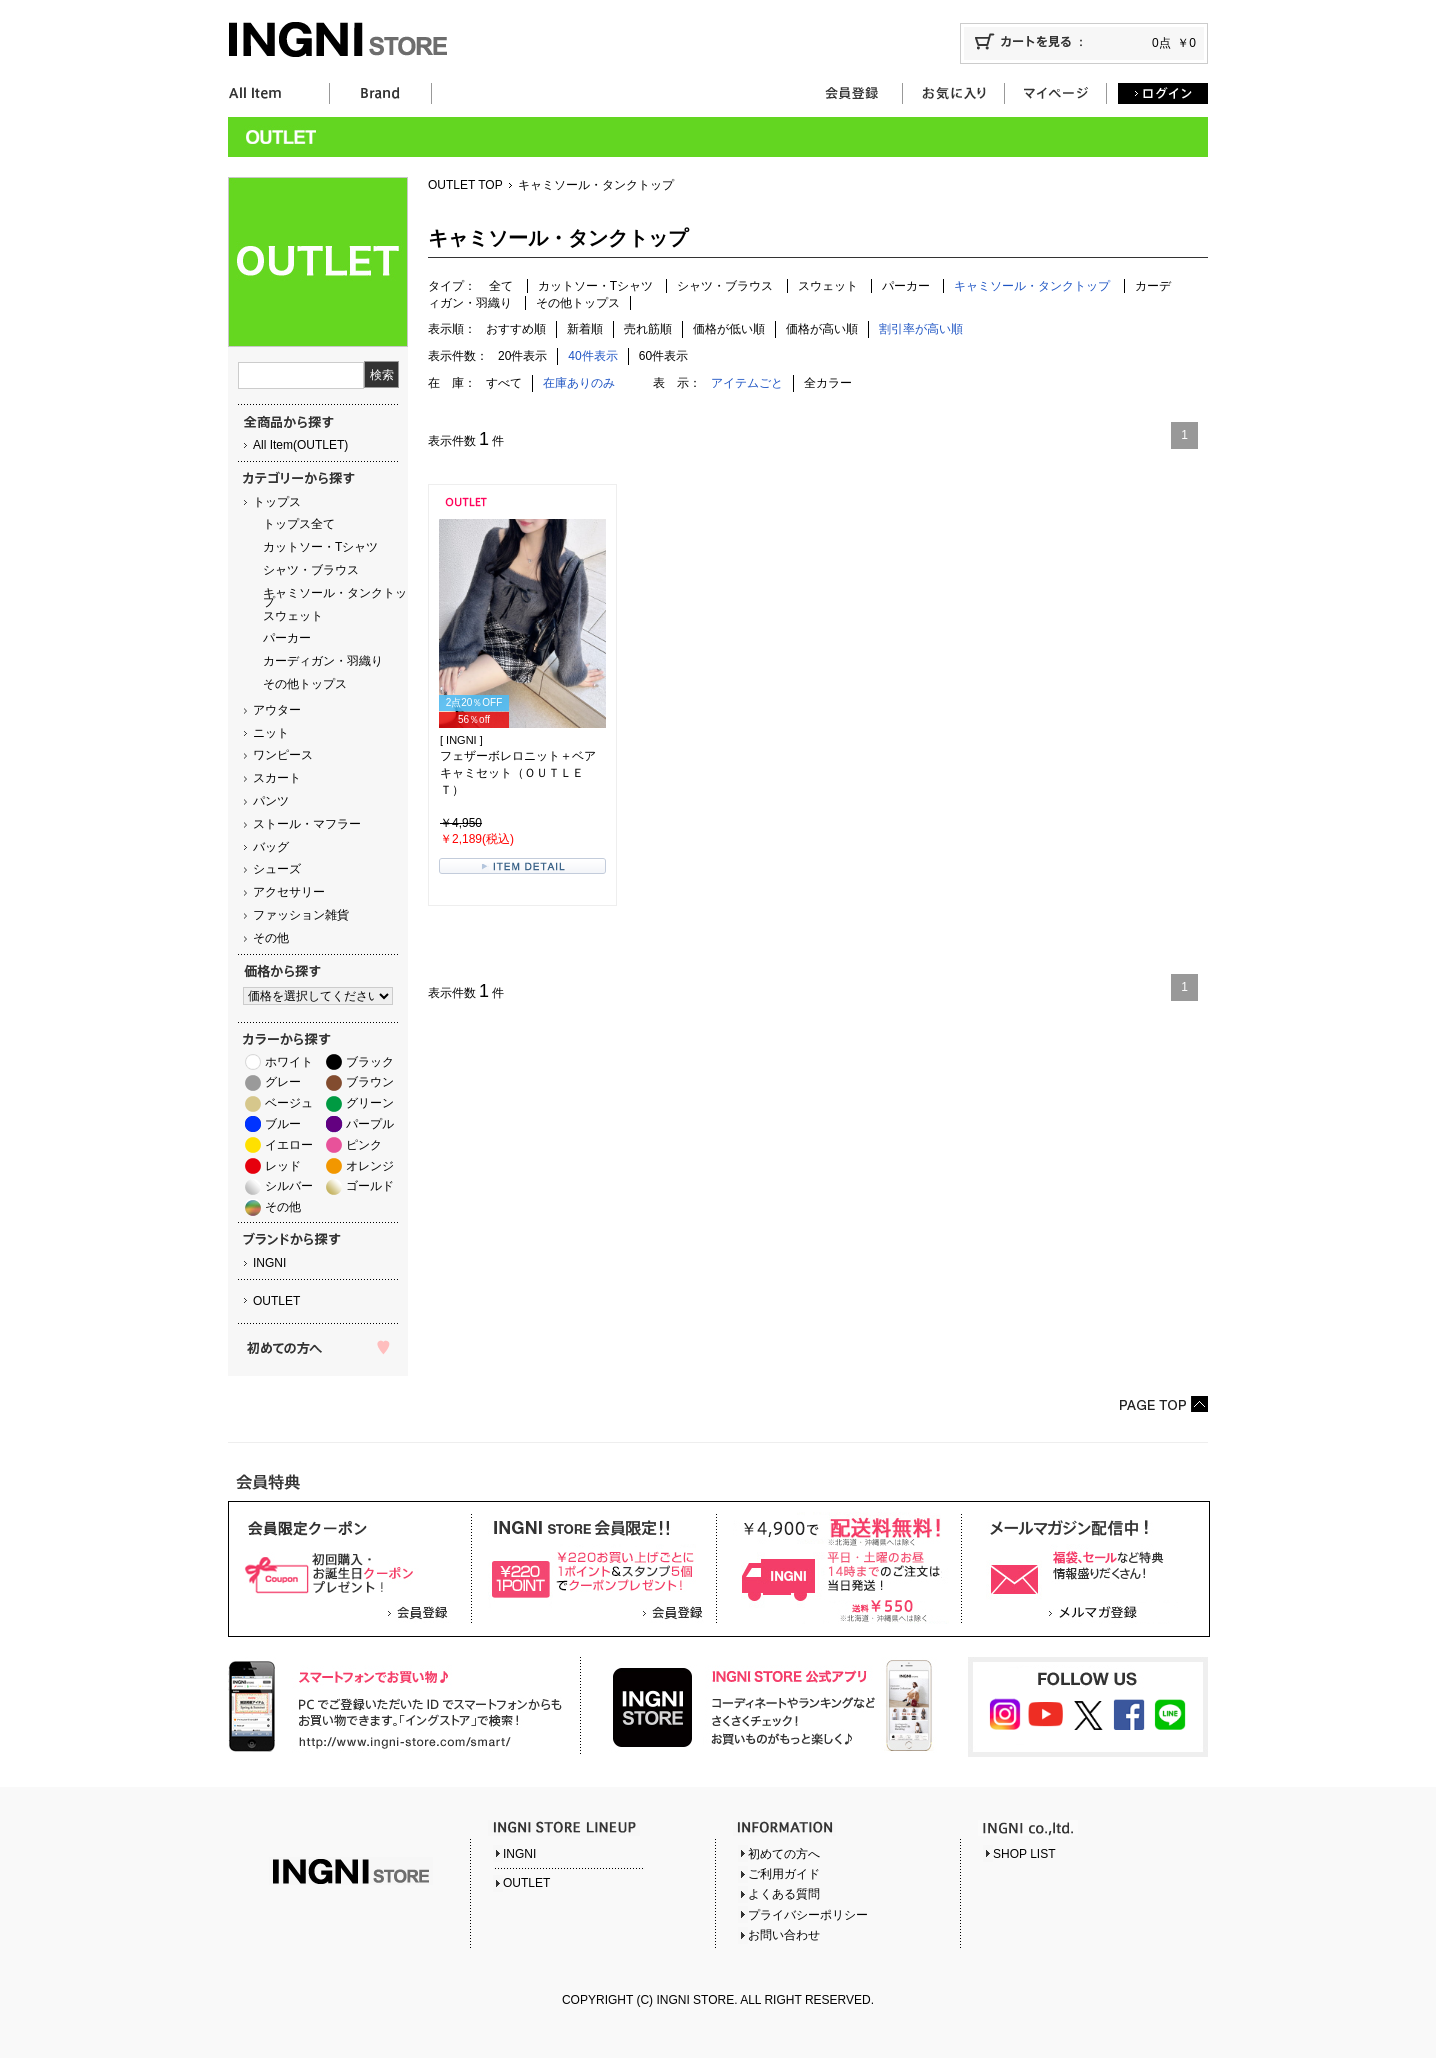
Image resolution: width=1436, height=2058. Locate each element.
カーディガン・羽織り (323, 661)
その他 (271, 938)
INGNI (269, 1263)
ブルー (283, 1124)
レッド (283, 1166)
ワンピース (283, 755)
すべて (504, 383)
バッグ (271, 847)
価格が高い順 (822, 329)
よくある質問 (784, 1894)
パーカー (287, 638)
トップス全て (299, 524)
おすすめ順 (516, 329)
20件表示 (522, 356)
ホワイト (289, 1062)
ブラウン (370, 1082)
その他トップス (305, 684)
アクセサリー (289, 892)
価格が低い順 (729, 329)
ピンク (364, 1145)
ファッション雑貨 (301, 915)
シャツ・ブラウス (311, 570)
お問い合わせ (784, 1935)
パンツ (271, 801)
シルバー (289, 1186)
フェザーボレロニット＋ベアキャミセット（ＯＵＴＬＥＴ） (518, 773)
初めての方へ (784, 1854)
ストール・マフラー (307, 824)
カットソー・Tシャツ (320, 547)
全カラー (828, 383)
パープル (370, 1124)
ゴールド (370, 1186)
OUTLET (276, 1301)
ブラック (370, 1062)
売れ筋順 (648, 329)
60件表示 (663, 356)
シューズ (277, 869)
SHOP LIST (1024, 1854)
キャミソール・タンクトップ (335, 597)
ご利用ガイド (784, 1874)
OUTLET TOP (465, 185)
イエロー (289, 1145)
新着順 (585, 329)
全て (501, 286)
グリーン (370, 1103)
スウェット (293, 616)
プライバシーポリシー (808, 1915)
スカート (277, 778)
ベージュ (289, 1103)
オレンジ (370, 1166)
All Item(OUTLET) (300, 445)
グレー (283, 1082)
